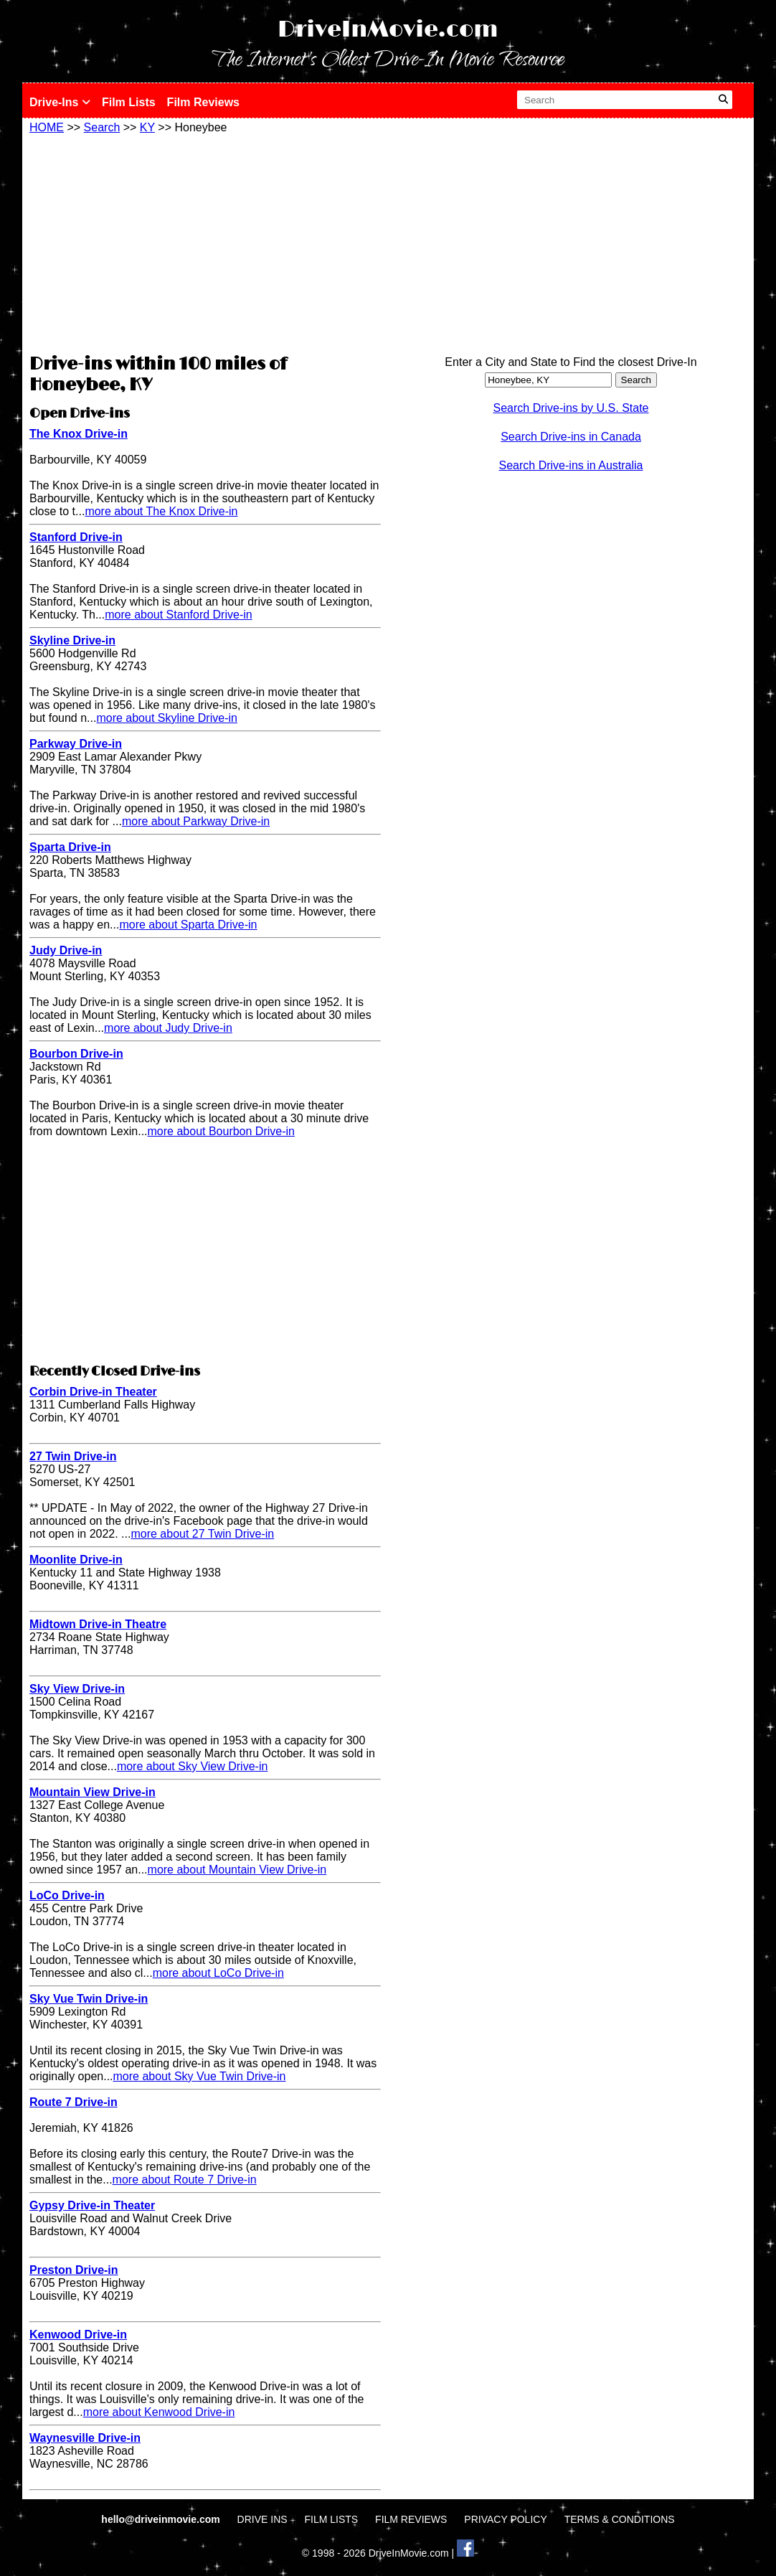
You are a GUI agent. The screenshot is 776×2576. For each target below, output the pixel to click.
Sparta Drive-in (70, 847)
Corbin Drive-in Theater (93, 1392)
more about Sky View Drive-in (192, 1766)
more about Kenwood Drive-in (159, 2412)
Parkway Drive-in (75, 744)
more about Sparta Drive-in (188, 924)
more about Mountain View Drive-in (237, 1869)
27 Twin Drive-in (73, 1456)
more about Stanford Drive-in (178, 614)
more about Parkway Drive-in (196, 821)
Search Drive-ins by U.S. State (571, 408)
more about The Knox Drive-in (161, 511)
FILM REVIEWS (411, 2519)
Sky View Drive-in (77, 1689)
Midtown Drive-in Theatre (97, 1624)
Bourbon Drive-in (76, 1054)
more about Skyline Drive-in (166, 718)
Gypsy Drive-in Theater (92, 2205)
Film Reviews (203, 102)
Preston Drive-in (73, 2270)
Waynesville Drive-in (85, 2438)
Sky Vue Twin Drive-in (88, 1999)
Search (102, 127)
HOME (46, 127)
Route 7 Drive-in (73, 2102)
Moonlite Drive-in (76, 1559)
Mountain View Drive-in (92, 1792)
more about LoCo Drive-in (218, 1973)
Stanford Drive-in (76, 537)
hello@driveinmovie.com (161, 2519)
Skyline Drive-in (72, 640)
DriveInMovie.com (388, 30)
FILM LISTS (332, 2519)
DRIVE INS (262, 2519)
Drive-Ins (59, 102)
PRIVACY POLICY (505, 2519)
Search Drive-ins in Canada (571, 437)
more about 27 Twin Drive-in (202, 1534)
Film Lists (129, 102)
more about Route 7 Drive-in (185, 2179)
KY (147, 127)
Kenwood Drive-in (78, 2334)
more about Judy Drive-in (168, 1028)
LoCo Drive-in (67, 1895)
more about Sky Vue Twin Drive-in (199, 2076)
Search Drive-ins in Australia (571, 465)
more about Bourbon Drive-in (221, 1131)
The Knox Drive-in (78, 434)
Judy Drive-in (65, 950)
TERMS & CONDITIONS (619, 2519)
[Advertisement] (205, 241)
